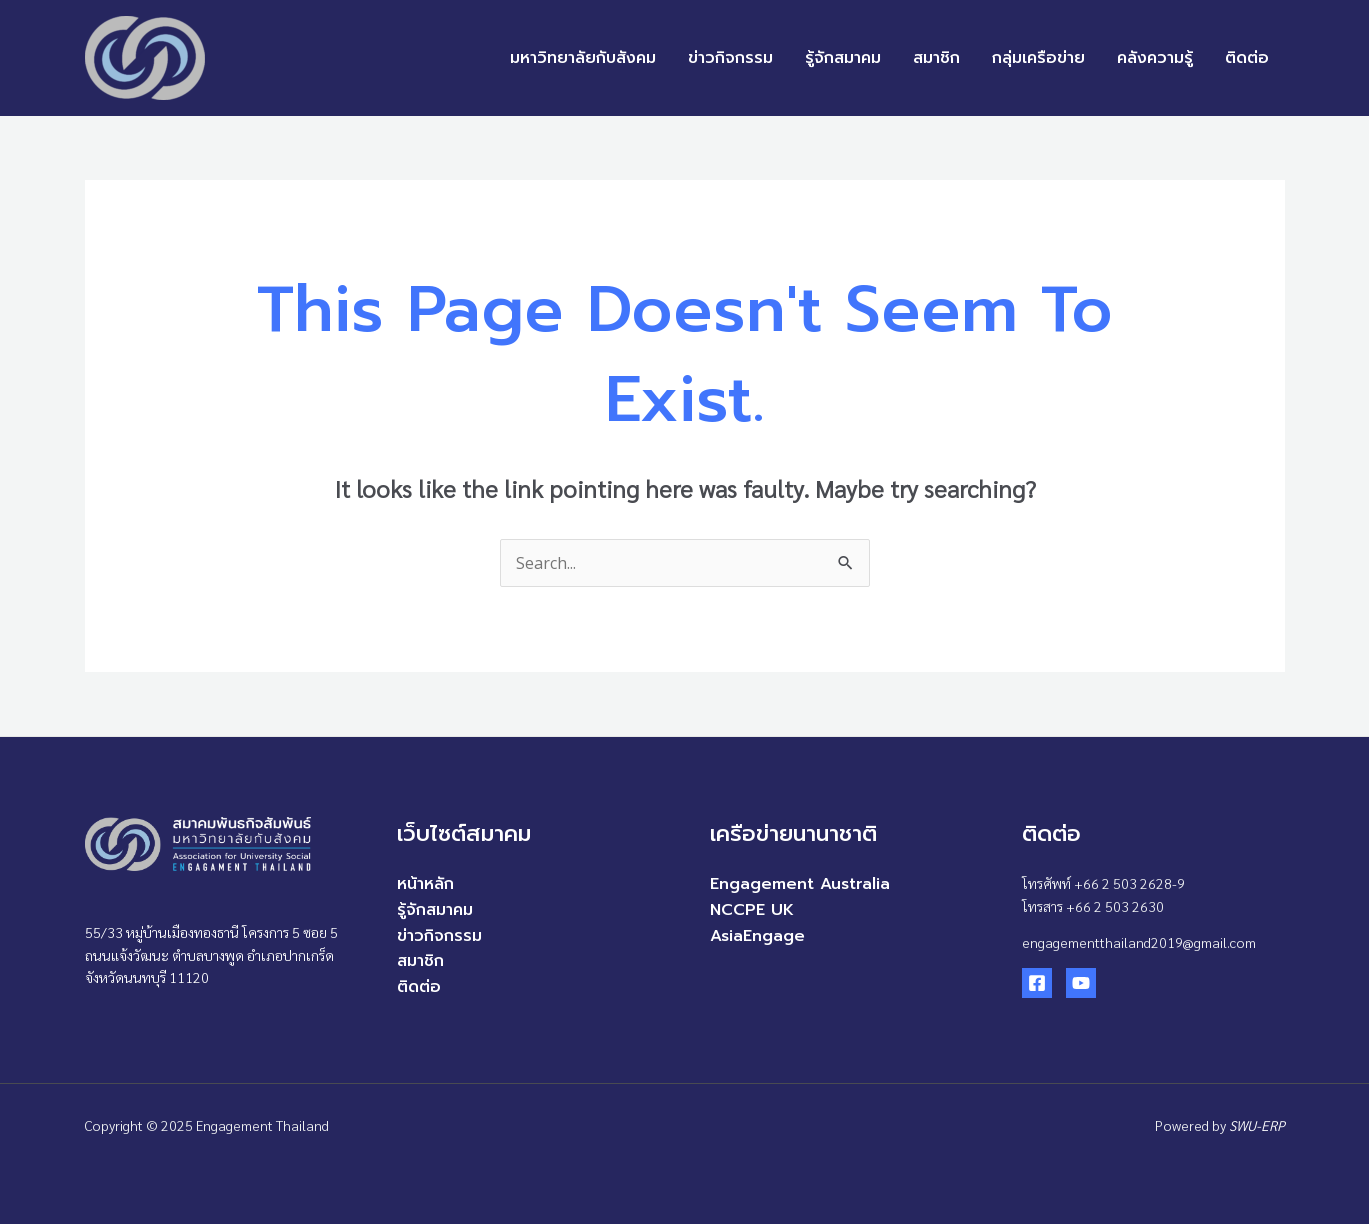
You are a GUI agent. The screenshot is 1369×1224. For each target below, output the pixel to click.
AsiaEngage (757, 936)
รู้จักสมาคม (843, 58)
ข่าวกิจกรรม (730, 58)
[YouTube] (1081, 983)
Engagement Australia (800, 884)
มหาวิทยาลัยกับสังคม (583, 58)
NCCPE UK (752, 910)
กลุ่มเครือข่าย (1038, 58)
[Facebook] (1037, 983)
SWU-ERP (1257, 1125)
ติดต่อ (1247, 58)
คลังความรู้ (1155, 58)
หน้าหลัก (425, 884)
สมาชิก (936, 58)
